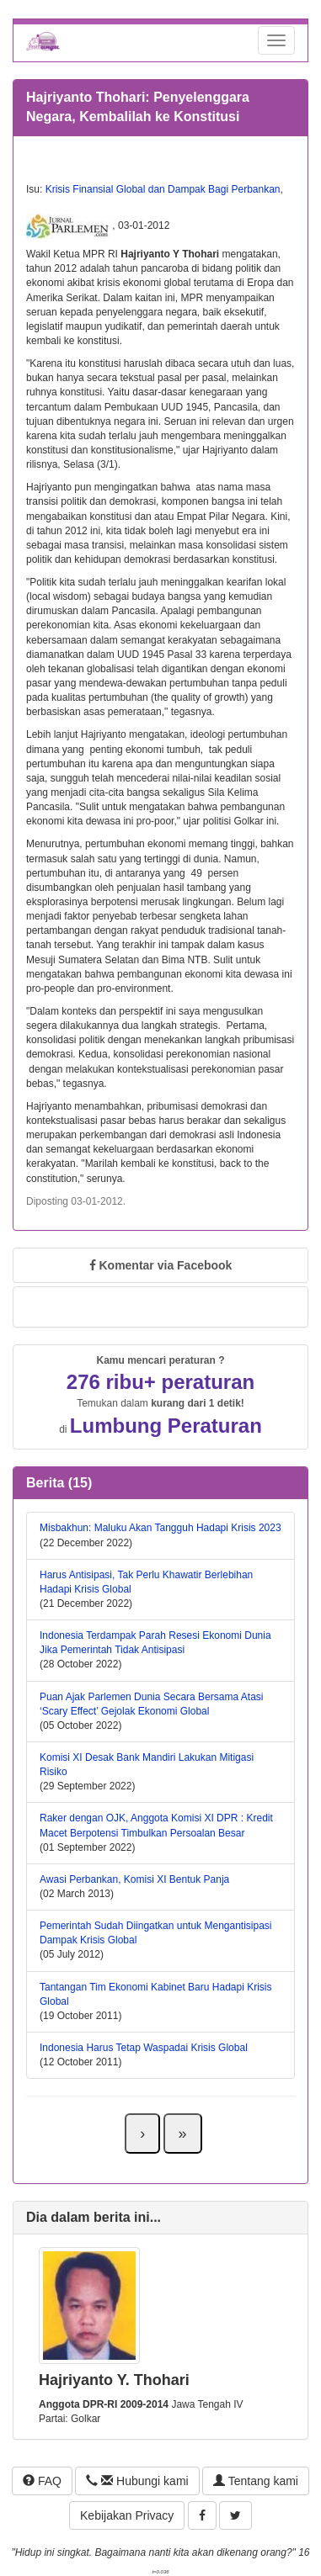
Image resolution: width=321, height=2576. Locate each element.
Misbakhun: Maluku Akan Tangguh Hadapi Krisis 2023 (160, 1528)
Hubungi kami (137, 2481)
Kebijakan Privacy (127, 2515)
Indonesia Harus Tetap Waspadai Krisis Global (144, 2048)
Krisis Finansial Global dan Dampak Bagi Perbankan (163, 189)
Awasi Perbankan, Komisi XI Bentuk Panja (134, 1879)
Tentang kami (255, 2481)
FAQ (42, 2481)
